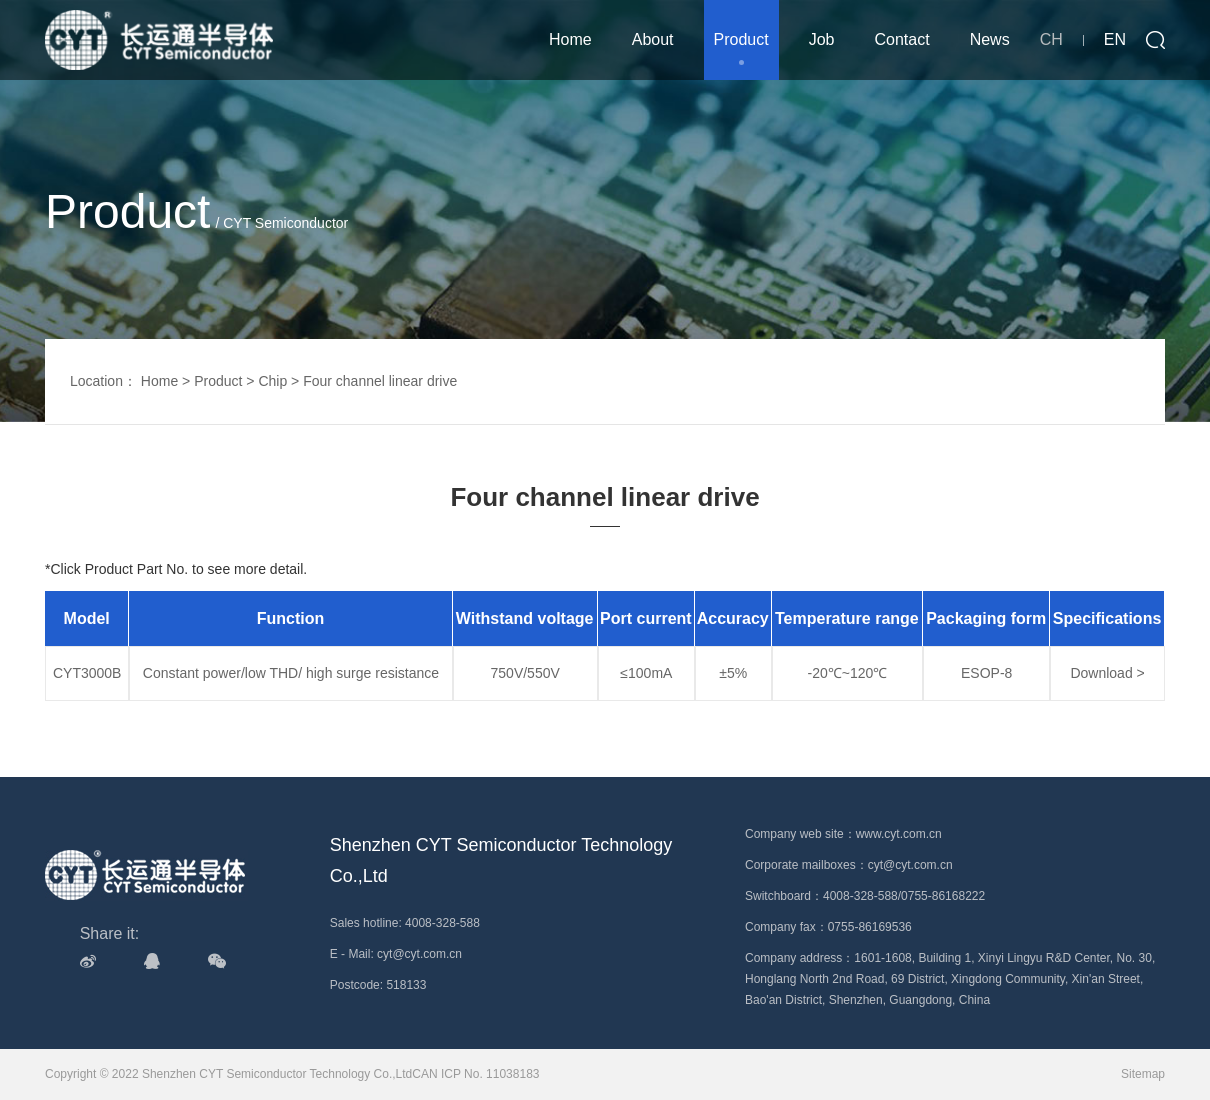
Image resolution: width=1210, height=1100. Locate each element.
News (990, 39)
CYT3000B (87, 673)
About (653, 39)
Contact (902, 39)
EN (1115, 39)
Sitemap (1143, 1074)
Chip (272, 381)
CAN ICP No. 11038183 (475, 1074)
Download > (1107, 673)
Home (570, 39)
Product (741, 39)
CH (1051, 39)
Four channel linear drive (380, 381)
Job (822, 39)
